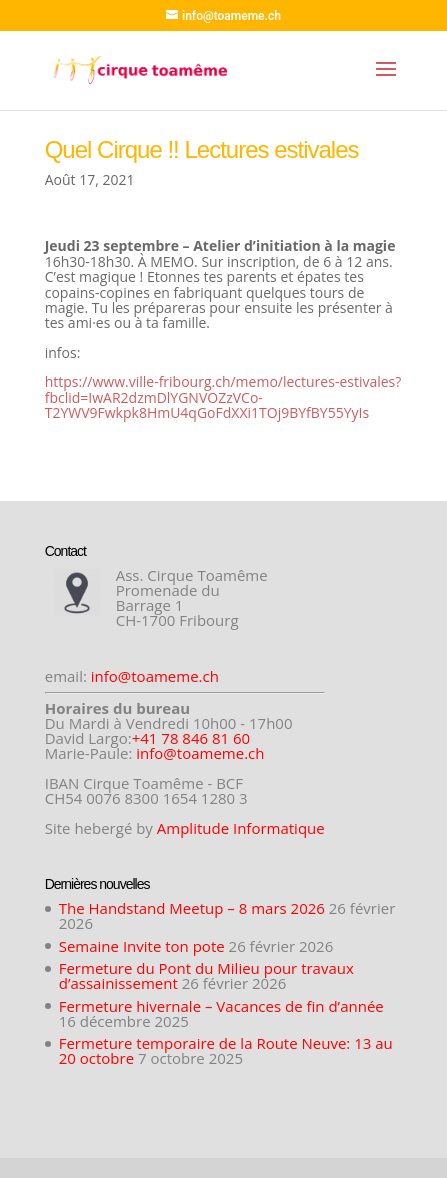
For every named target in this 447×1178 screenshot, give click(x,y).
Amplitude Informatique (241, 828)
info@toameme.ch (155, 676)
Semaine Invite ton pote (142, 946)
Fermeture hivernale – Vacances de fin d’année (221, 1006)
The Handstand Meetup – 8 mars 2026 (192, 908)
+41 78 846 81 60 (191, 738)
